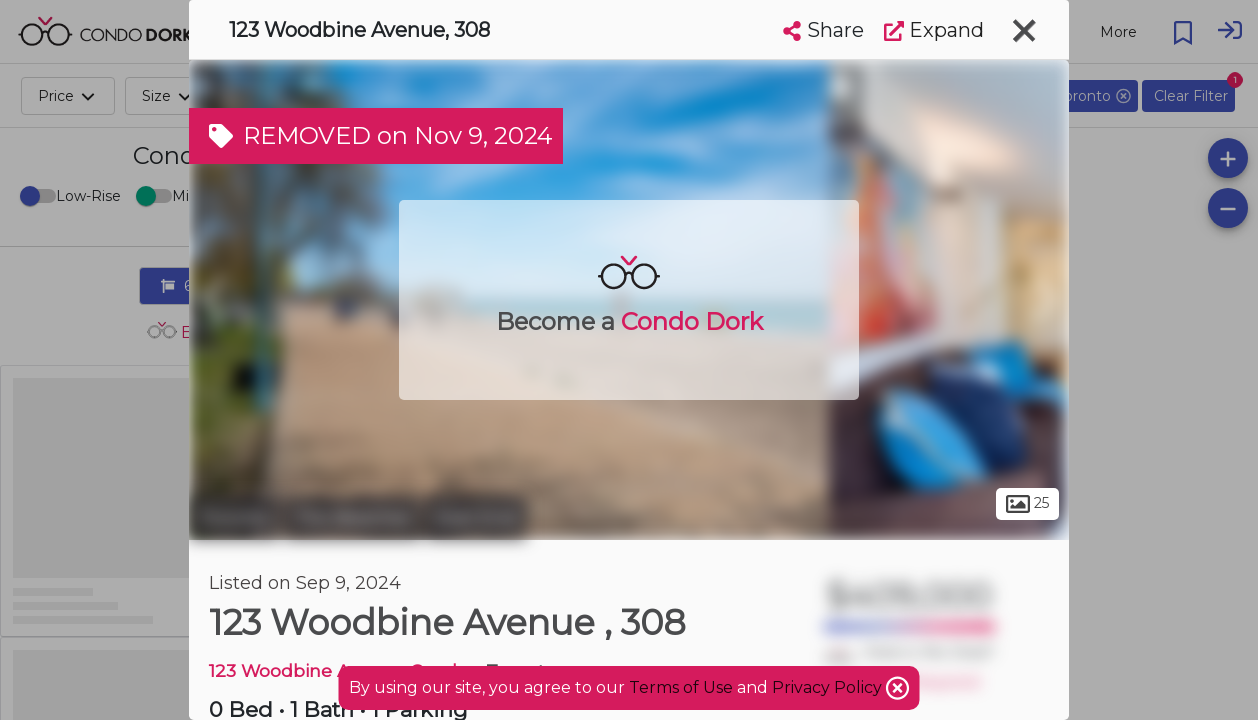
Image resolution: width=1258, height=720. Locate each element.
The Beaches (352, 518)
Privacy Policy (829, 687)
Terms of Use (681, 687)
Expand (934, 30)
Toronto (234, 518)
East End (476, 518)
